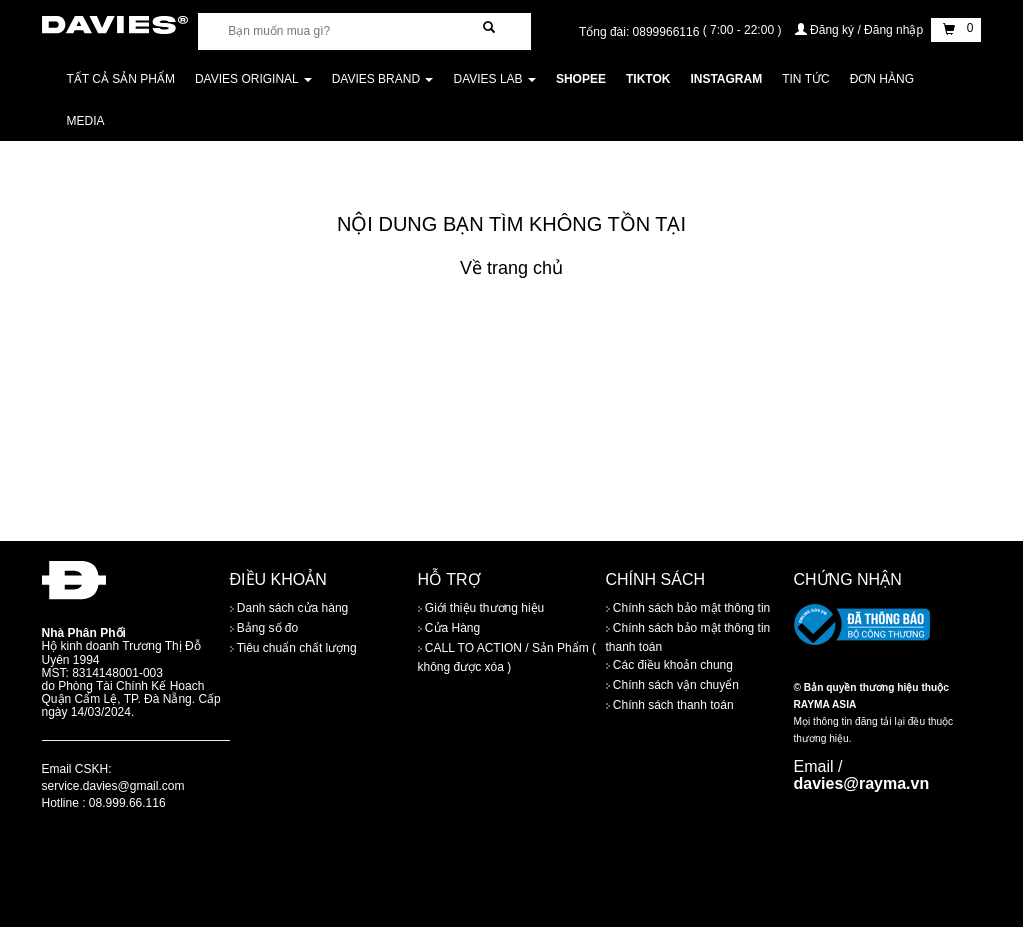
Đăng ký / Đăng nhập (861, 30)
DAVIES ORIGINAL (253, 79)
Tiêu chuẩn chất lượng (293, 648)
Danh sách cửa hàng (289, 608)
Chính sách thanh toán (670, 705)
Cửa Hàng (449, 628)
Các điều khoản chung (669, 665)
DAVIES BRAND (383, 79)
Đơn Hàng (882, 79)
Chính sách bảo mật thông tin (688, 608)
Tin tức (805, 79)
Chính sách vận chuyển (672, 685)
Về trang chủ (511, 268)
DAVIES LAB (494, 79)
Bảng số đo (264, 628)
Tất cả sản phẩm (121, 79)
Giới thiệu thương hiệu (481, 608)
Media (86, 121)
